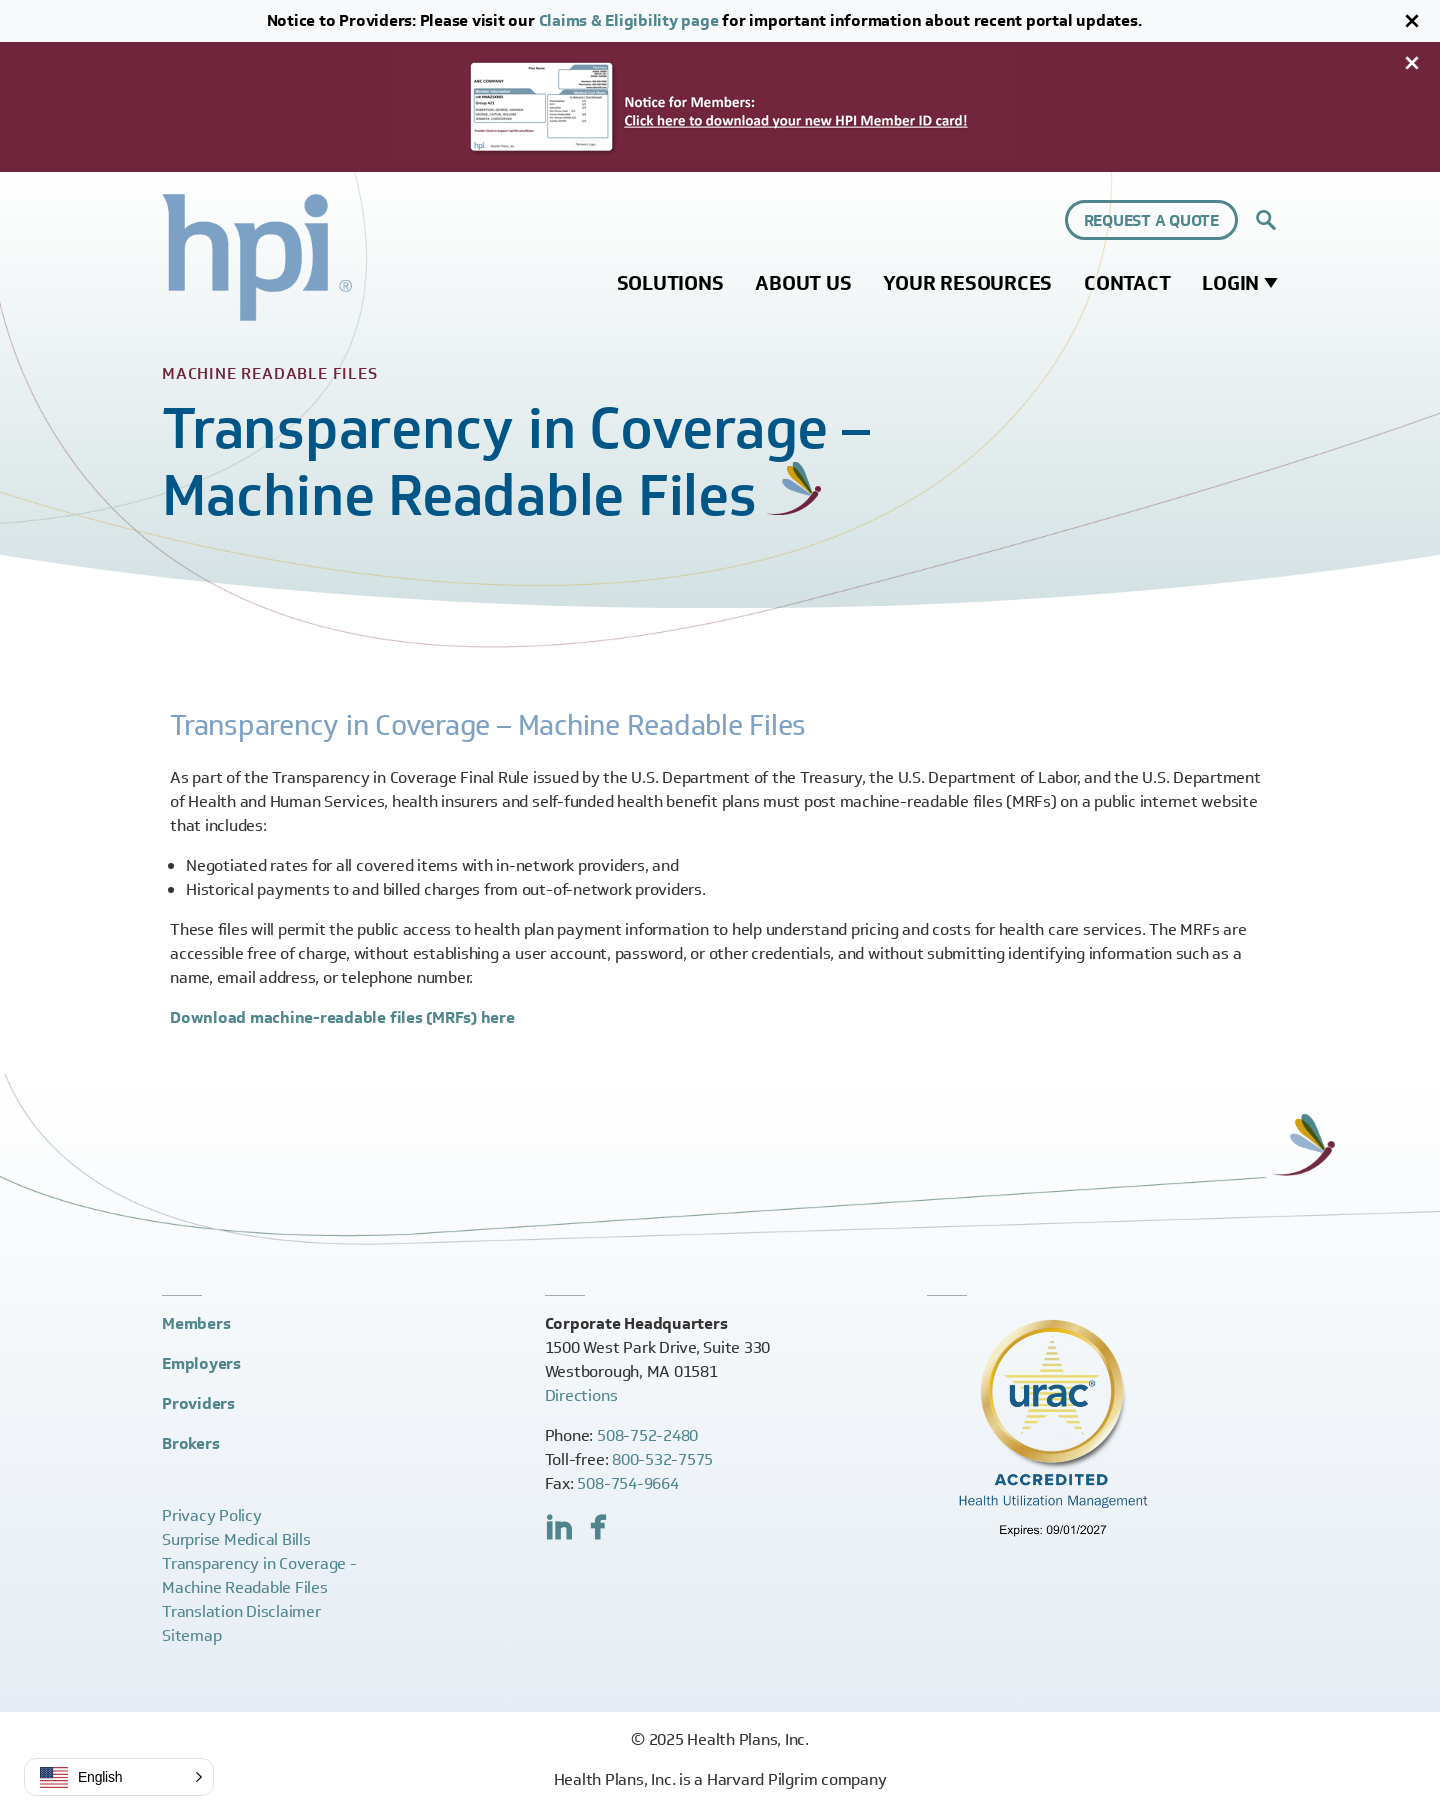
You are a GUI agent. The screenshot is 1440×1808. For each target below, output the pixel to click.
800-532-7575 (662, 1459)
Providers (198, 1403)
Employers (201, 1363)
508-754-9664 (627, 1483)
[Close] (1412, 21)
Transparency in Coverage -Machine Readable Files (259, 1575)
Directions (581, 1395)
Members (196, 1323)
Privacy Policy (212, 1515)
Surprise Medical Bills (236, 1539)
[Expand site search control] (1266, 220)
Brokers (190, 1443)
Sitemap (191, 1635)
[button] (119, 1777)
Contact (1127, 283)
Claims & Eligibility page (629, 20)
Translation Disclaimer (241, 1611)
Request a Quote (1151, 220)
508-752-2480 (647, 1435)
